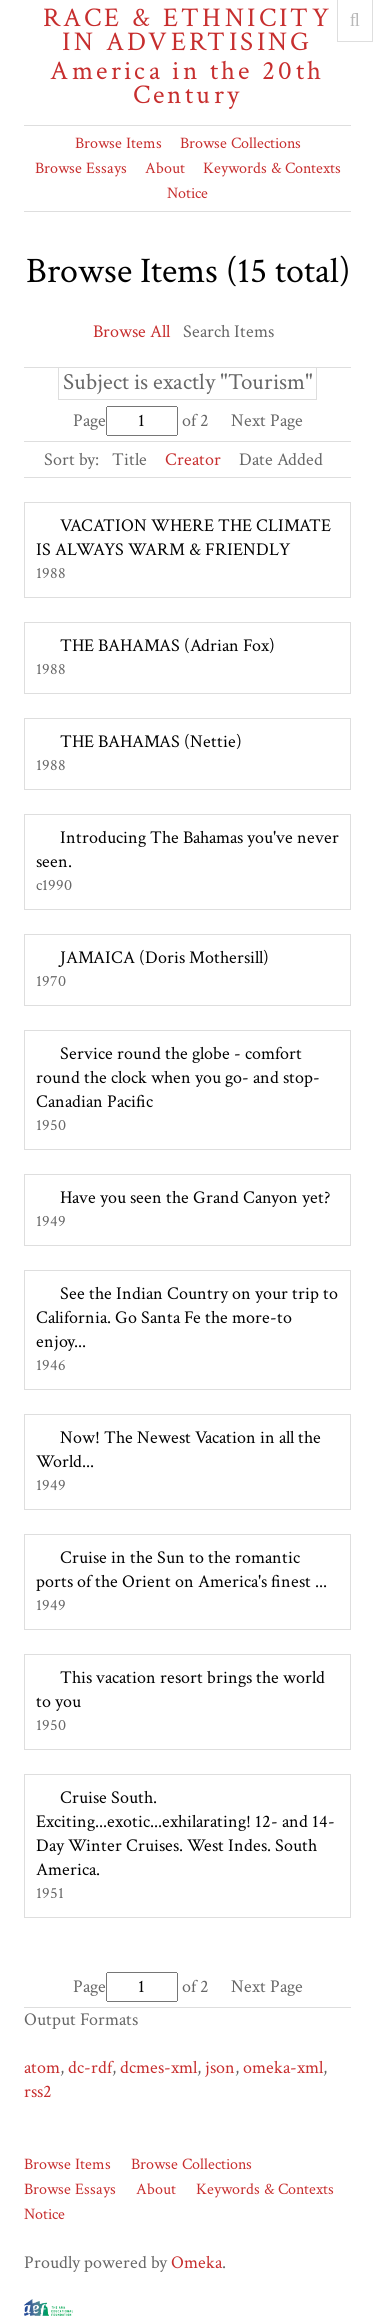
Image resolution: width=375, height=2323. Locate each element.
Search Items (228, 331)
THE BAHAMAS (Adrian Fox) (167, 645)
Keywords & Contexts (272, 168)
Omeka (196, 2262)
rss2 (38, 2091)
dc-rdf (90, 2067)
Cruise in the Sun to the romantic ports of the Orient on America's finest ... (181, 1569)
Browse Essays (81, 168)
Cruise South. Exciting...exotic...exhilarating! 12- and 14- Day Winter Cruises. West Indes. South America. (185, 1833)
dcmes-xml (158, 2067)
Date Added (281, 459)
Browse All (131, 331)
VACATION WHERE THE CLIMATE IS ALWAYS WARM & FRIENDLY (183, 537)
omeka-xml (283, 2067)
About (165, 168)
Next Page (267, 420)
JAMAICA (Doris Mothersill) (164, 957)
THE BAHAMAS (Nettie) (151, 741)
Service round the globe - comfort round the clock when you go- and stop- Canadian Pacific (178, 1077)
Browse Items (118, 143)
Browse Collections (240, 143)
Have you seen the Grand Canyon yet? (195, 1197)
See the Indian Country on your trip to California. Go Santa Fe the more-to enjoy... (187, 1317)
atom (42, 2067)
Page (125, 420)
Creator (193, 459)
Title (129, 459)
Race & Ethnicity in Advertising (187, 56)
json (220, 2067)
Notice (187, 193)
